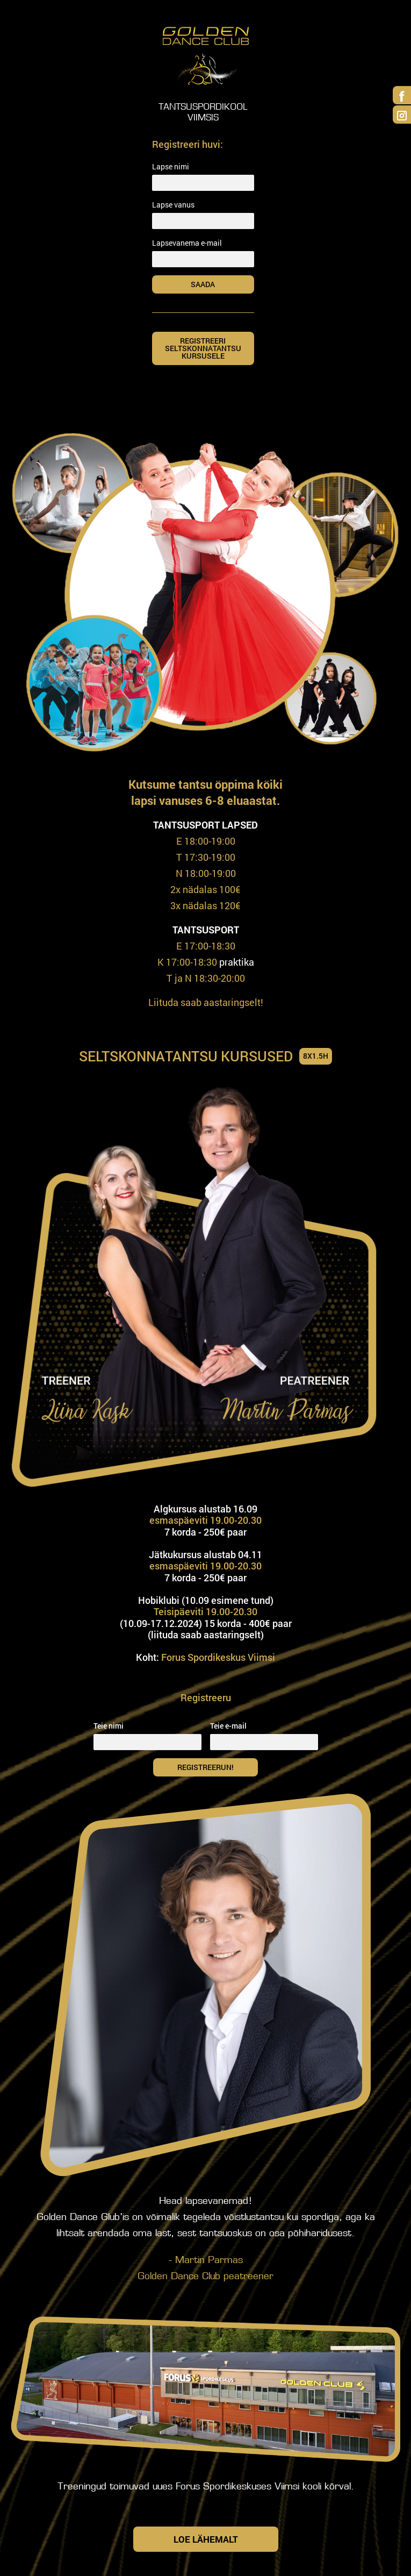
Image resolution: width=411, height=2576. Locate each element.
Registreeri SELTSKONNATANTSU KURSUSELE (203, 348)
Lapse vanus (173, 204)
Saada (218, 284)
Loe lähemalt (206, 2539)
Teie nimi (108, 1726)
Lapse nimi (170, 166)
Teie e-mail (228, 1726)
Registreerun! (213, 1767)
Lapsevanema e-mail (187, 243)
